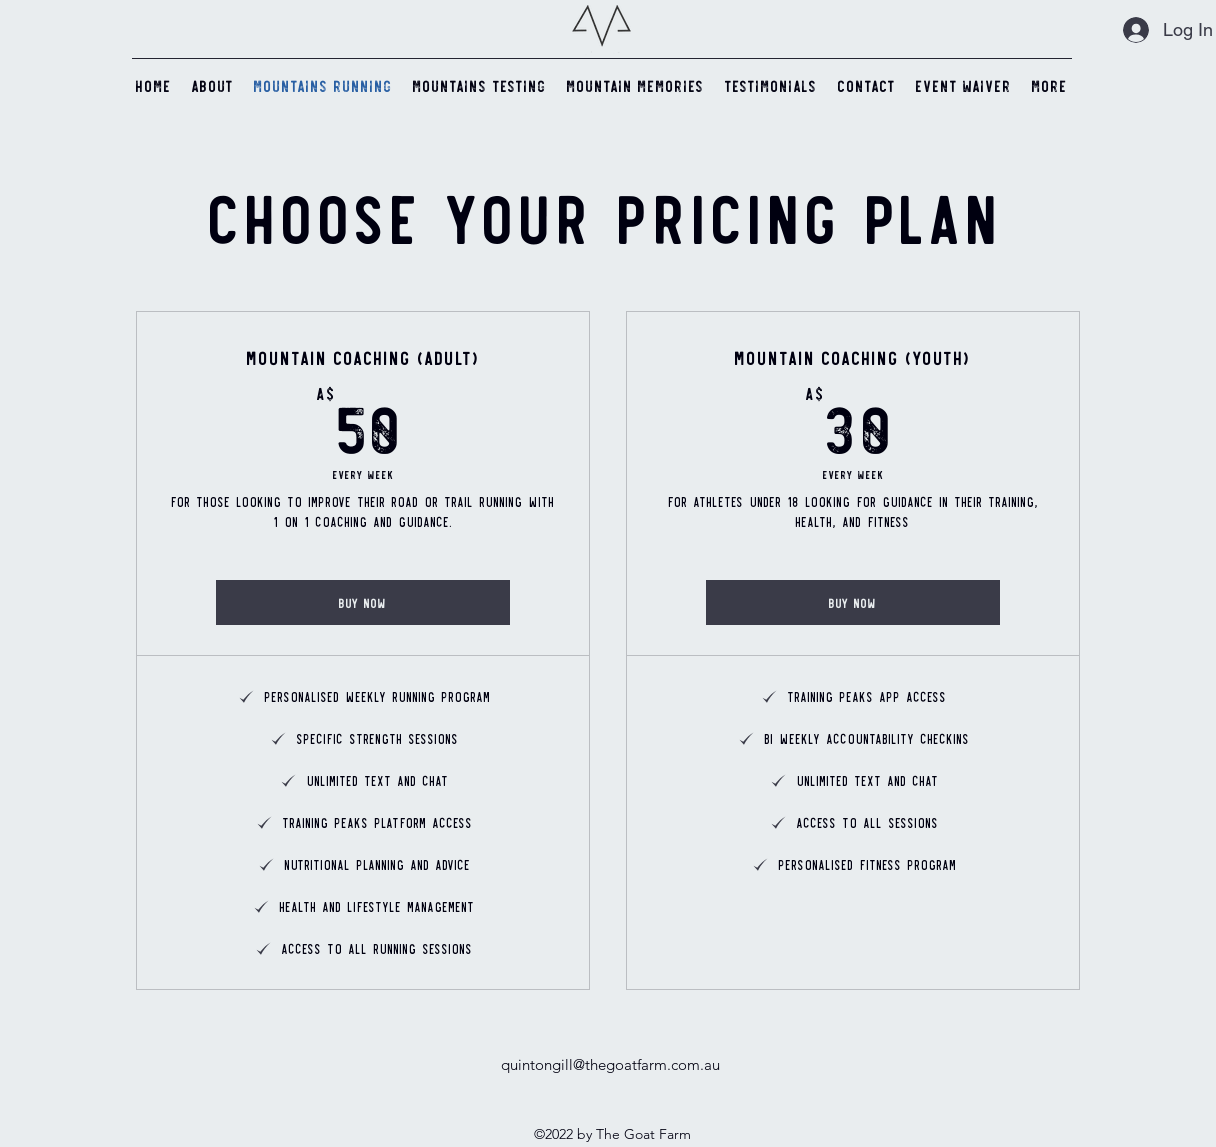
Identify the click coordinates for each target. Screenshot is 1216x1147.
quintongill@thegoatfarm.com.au (610, 1064)
